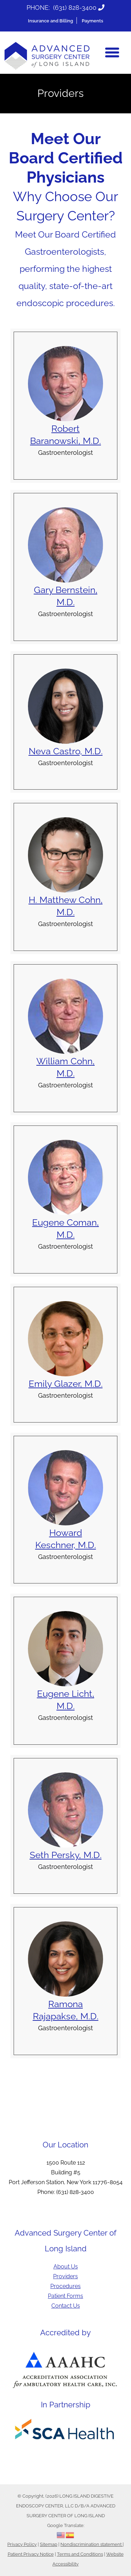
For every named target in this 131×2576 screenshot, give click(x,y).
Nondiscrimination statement (91, 2544)
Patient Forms (65, 2296)
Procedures (65, 2286)
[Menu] (112, 52)
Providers (65, 2276)
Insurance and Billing (50, 20)
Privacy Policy (22, 2544)
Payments (92, 20)
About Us (65, 2266)
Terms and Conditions (80, 2554)
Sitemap (48, 2544)
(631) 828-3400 (74, 7)
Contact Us (65, 2305)
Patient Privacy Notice (31, 2554)
